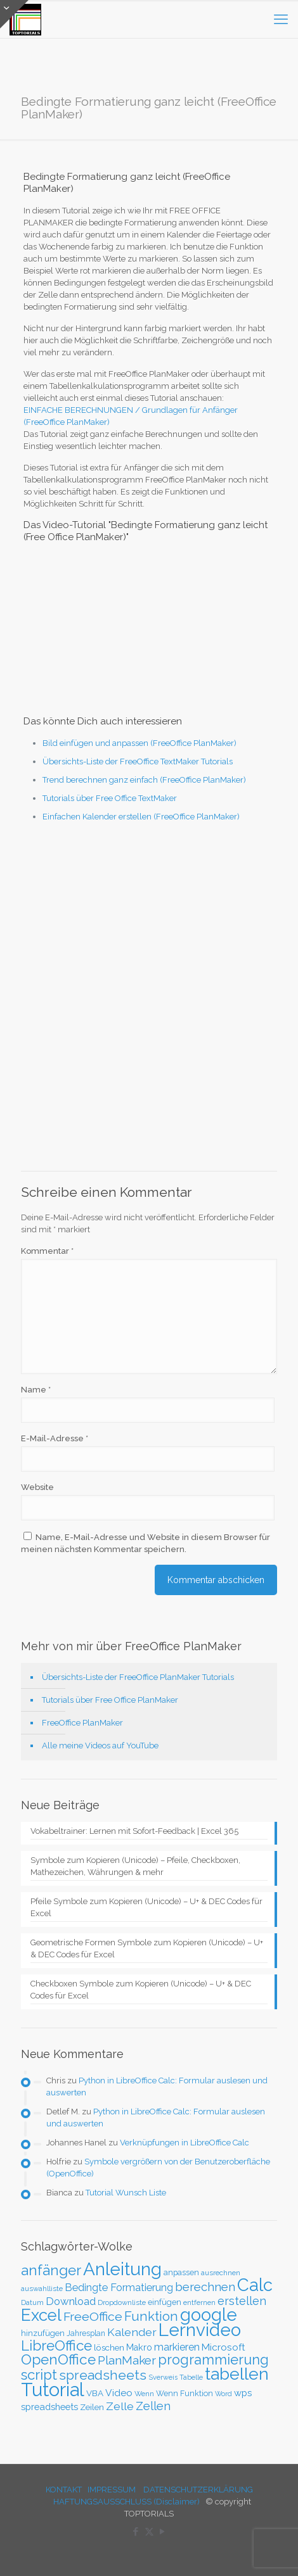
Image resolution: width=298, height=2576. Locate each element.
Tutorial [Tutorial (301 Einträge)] (52, 2389)
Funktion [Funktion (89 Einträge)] (151, 2316)
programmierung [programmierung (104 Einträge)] (213, 2360)
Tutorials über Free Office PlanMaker (110, 1700)
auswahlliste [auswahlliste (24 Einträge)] (42, 2288)
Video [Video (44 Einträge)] (119, 2393)
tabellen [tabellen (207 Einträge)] (237, 2373)
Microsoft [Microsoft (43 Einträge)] (223, 2347)
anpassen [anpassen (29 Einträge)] (181, 2272)
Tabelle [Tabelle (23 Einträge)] (191, 2377)
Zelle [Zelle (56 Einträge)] (120, 2406)
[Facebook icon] (136, 2531)
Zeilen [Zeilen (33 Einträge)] (92, 2407)
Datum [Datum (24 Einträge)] (32, 2302)
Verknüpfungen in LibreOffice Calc (184, 2142)
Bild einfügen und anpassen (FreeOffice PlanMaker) (139, 743)
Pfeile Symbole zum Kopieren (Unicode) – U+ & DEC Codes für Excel (146, 1907)
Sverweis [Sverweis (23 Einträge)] (163, 2377)
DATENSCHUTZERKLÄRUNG (198, 2489)
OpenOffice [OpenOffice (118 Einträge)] (58, 2359)
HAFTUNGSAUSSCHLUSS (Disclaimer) (126, 2501)
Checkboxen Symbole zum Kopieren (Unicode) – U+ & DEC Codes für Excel (140, 1989)
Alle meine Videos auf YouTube (100, 1745)
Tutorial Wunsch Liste (126, 2192)
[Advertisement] (149, 997)
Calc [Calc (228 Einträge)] (255, 2285)
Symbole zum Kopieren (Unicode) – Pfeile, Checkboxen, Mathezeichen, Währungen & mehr (135, 1866)
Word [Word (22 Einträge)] (223, 2393)
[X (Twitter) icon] (149, 2531)
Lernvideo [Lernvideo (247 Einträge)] (200, 2330)
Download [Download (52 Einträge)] (71, 2301)
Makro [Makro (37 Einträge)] (139, 2347)
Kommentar (47, 1251)
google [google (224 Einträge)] (208, 2314)
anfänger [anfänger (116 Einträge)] (51, 2270)
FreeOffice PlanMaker (82, 1722)
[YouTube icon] (162, 2531)
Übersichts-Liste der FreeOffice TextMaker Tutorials (137, 761)
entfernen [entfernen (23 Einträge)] (199, 2303)
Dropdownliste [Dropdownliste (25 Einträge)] (122, 2302)
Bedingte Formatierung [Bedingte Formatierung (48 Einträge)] (119, 2288)
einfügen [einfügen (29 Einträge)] (164, 2302)
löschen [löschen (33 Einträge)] (109, 2347)
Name (36, 1389)
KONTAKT (64, 2489)
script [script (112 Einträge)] (39, 2374)
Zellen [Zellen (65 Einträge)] (153, 2406)
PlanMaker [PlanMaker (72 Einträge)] (127, 2360)
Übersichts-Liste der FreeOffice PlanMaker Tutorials (138, 1677)
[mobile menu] (281, 19)
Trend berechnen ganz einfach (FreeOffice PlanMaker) (144, 780)
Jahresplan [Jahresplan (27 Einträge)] (86, 2333)
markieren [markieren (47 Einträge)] (177, 2347)
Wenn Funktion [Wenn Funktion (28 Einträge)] (184, 2393)
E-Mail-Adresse (54, 1438)
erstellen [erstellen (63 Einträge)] (241, 2301)
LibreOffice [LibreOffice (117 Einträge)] (56, 2345)
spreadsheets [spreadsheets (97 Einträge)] (102, 2375)
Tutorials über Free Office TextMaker (109, 798)
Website (37, 1487)
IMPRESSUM (111, 2489)
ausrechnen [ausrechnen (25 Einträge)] (220, 2272)
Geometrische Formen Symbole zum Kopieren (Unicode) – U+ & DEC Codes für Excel (146, 1948)
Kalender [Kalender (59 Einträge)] (132, 2332)
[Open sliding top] (14, 14)
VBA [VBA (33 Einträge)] (94, 2393)
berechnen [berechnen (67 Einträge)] (205, 2287)
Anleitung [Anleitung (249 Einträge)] (122, 2269)
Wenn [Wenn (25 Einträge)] (144, 2393)
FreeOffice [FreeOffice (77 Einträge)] (92, 2316)
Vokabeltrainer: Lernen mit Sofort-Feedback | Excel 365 (134, 1831)
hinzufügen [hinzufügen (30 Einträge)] (43, 2333)
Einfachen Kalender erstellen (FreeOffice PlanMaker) (141, 816)
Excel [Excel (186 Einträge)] (41, 2315)
